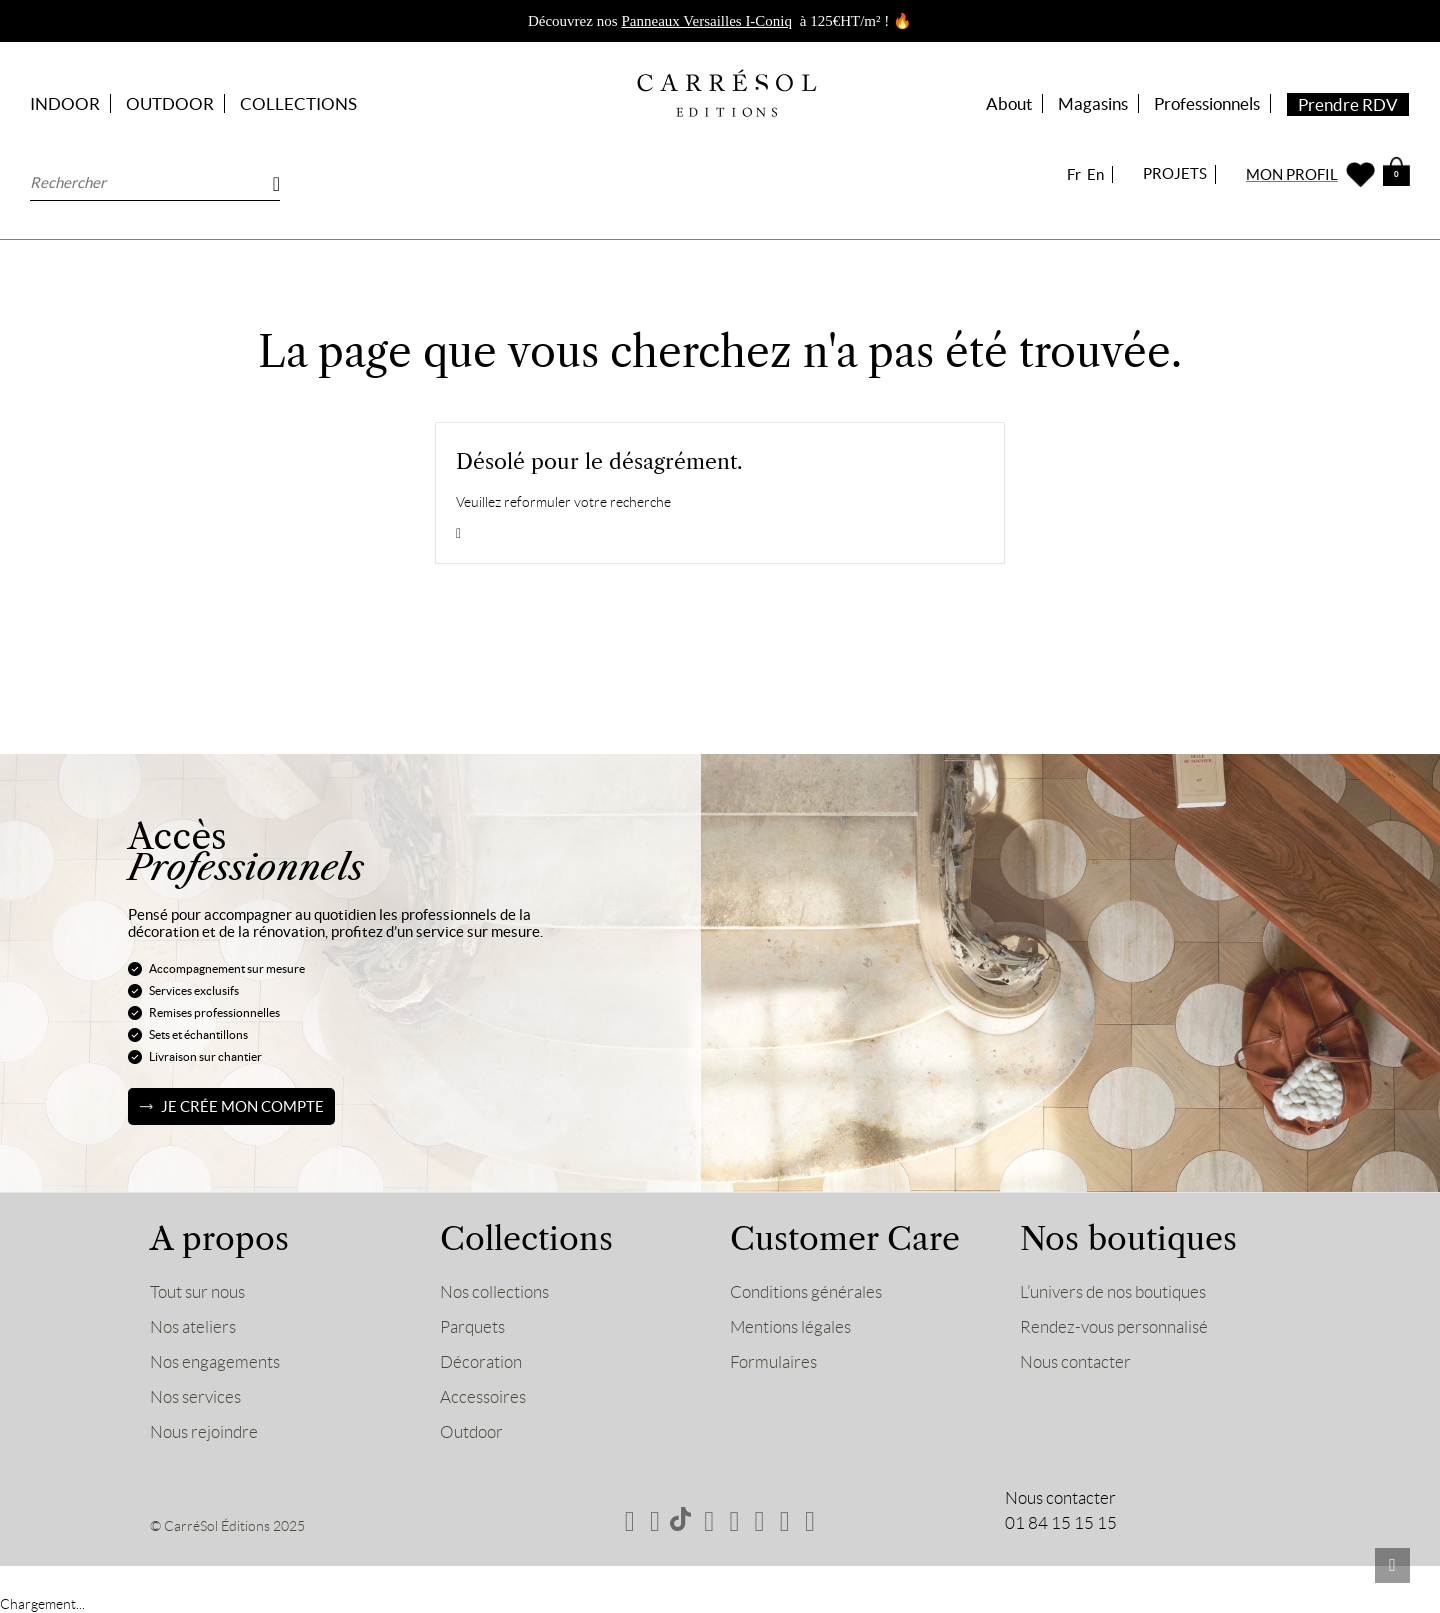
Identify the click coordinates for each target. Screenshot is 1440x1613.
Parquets (472, 1327)
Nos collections (494, 1292)
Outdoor (471, 1432)
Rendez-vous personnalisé (1114, 1327)
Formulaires (773, 1362)
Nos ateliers (193, 1327)
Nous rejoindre (204, 1432)
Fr (1074, 174)
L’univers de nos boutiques (1113, 1292)
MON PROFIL (1292, 174)
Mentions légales (790, 1327)
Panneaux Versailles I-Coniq (707, 21)
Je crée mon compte (242, 1106)
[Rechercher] (155, 182)
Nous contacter (1075, 1362)
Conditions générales (806, 1292)
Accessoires (483, 1397)
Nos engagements (215, 1362)
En (1095, 174)
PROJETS (1175, 173)
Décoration (481, 1362)
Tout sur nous (197, 1292)
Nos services (195, 1397)
